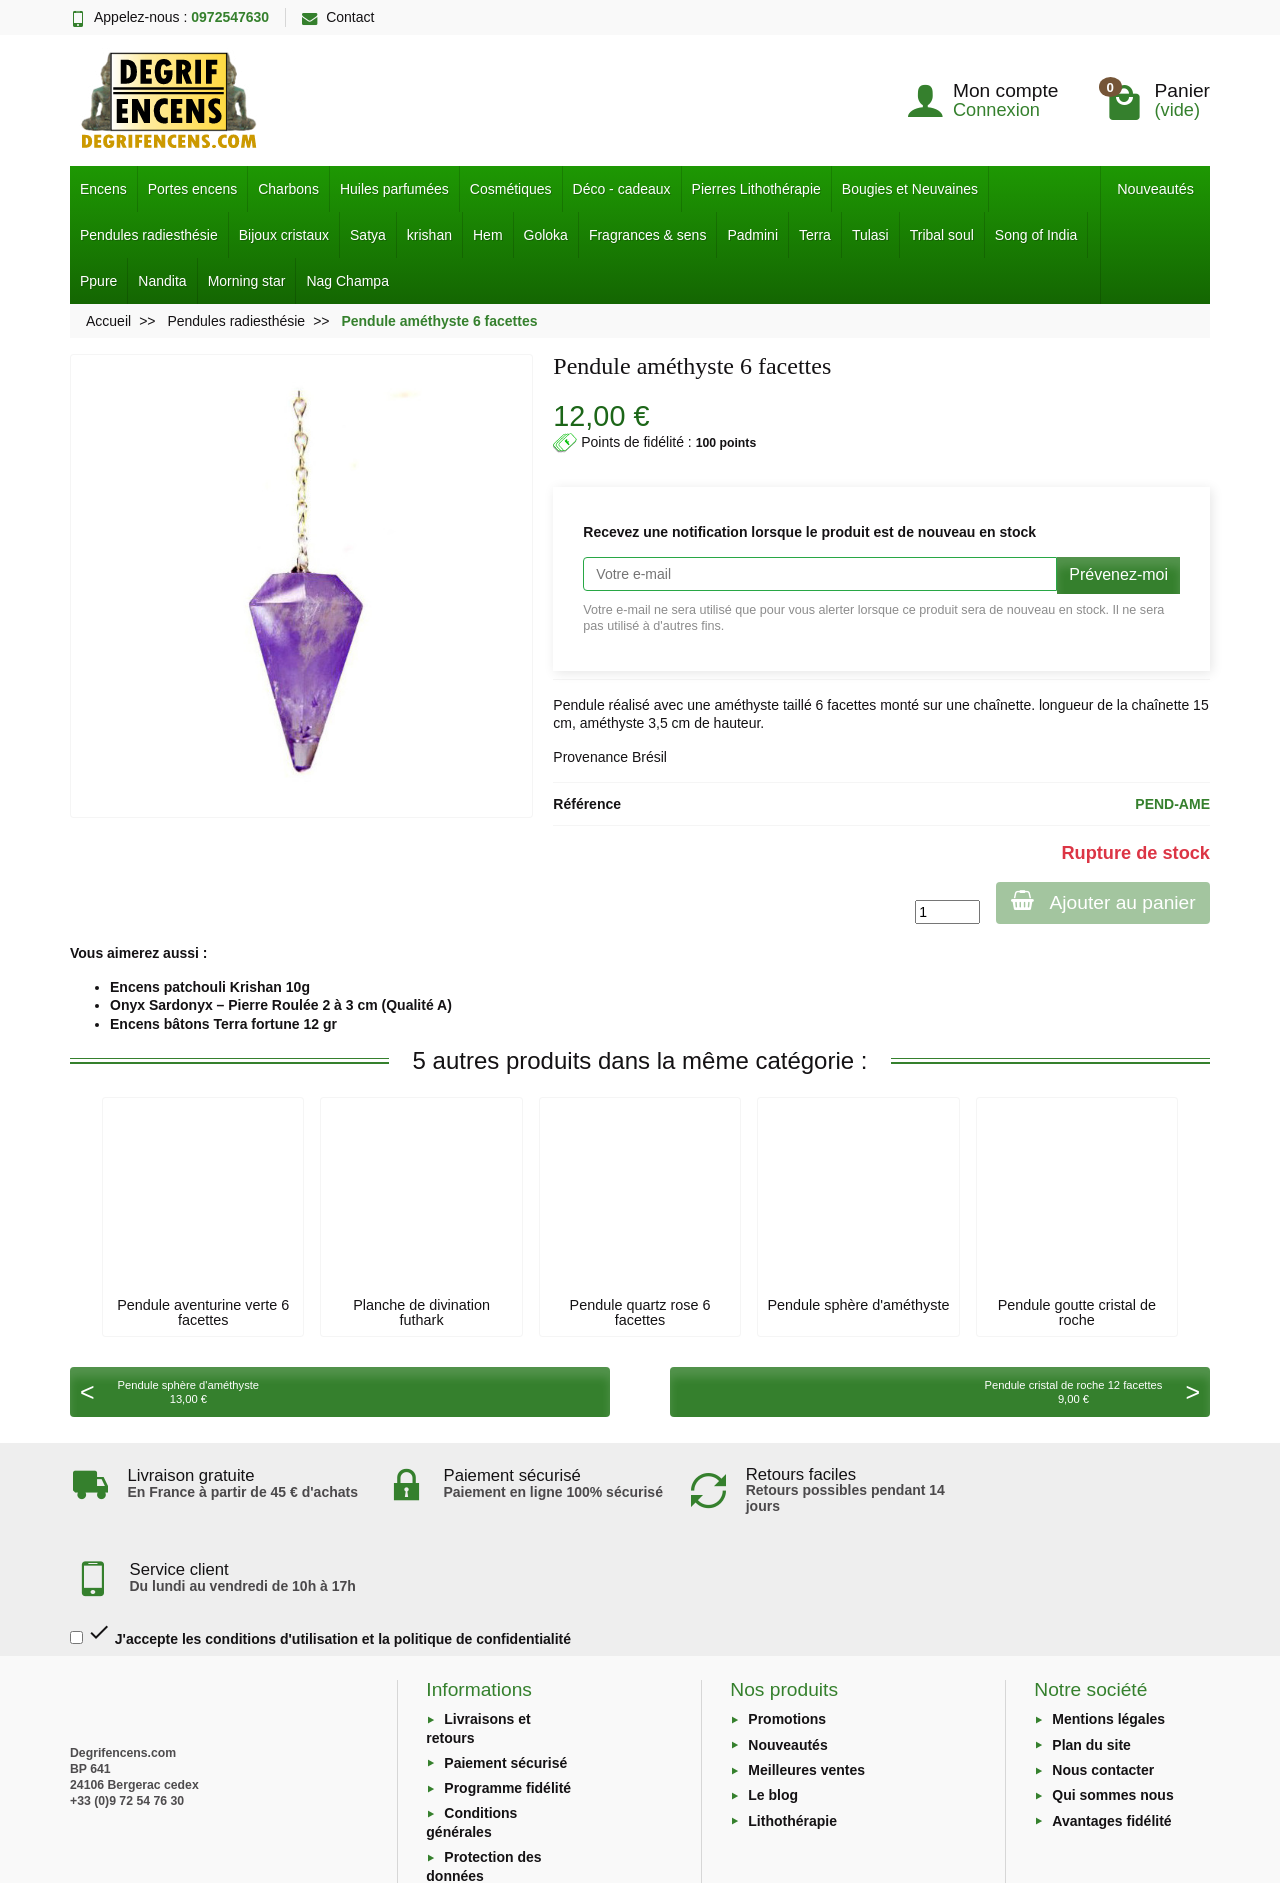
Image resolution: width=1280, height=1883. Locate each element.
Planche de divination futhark (421, 1312)
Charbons (288, 189)
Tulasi (870, 235)
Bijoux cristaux (284, 235)
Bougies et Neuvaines (910, 189)
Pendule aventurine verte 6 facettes (203, 1312)
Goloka (546, 235)
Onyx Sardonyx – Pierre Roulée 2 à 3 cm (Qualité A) (281, 1005)
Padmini (752, 235)
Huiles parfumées (394, 189)
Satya (368, 235)
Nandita (162, 281)
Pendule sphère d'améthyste (858, 1305)
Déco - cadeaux (622, 189)
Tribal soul (942, 235)
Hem (488, 235)
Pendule (578, 705)
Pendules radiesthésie (149, 235)
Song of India (1036, 235)
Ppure (98, 281)
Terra (815, 235)
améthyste (746, 705)
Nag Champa (347, 281)
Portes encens (193, 189)
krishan (429, 235)
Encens (103, 189)
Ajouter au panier (1101, 901)
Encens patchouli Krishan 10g (210, 987)
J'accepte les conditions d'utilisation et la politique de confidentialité (320, 1553)
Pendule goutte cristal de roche (1077, 1312)
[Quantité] (944, 912)
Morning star (247, 281)
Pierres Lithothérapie (756, 189)
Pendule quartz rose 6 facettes (640, 1312)
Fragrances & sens (648, 235)
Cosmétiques (511, 189)
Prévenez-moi (1118, 574)
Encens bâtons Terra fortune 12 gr (223, 1024)
